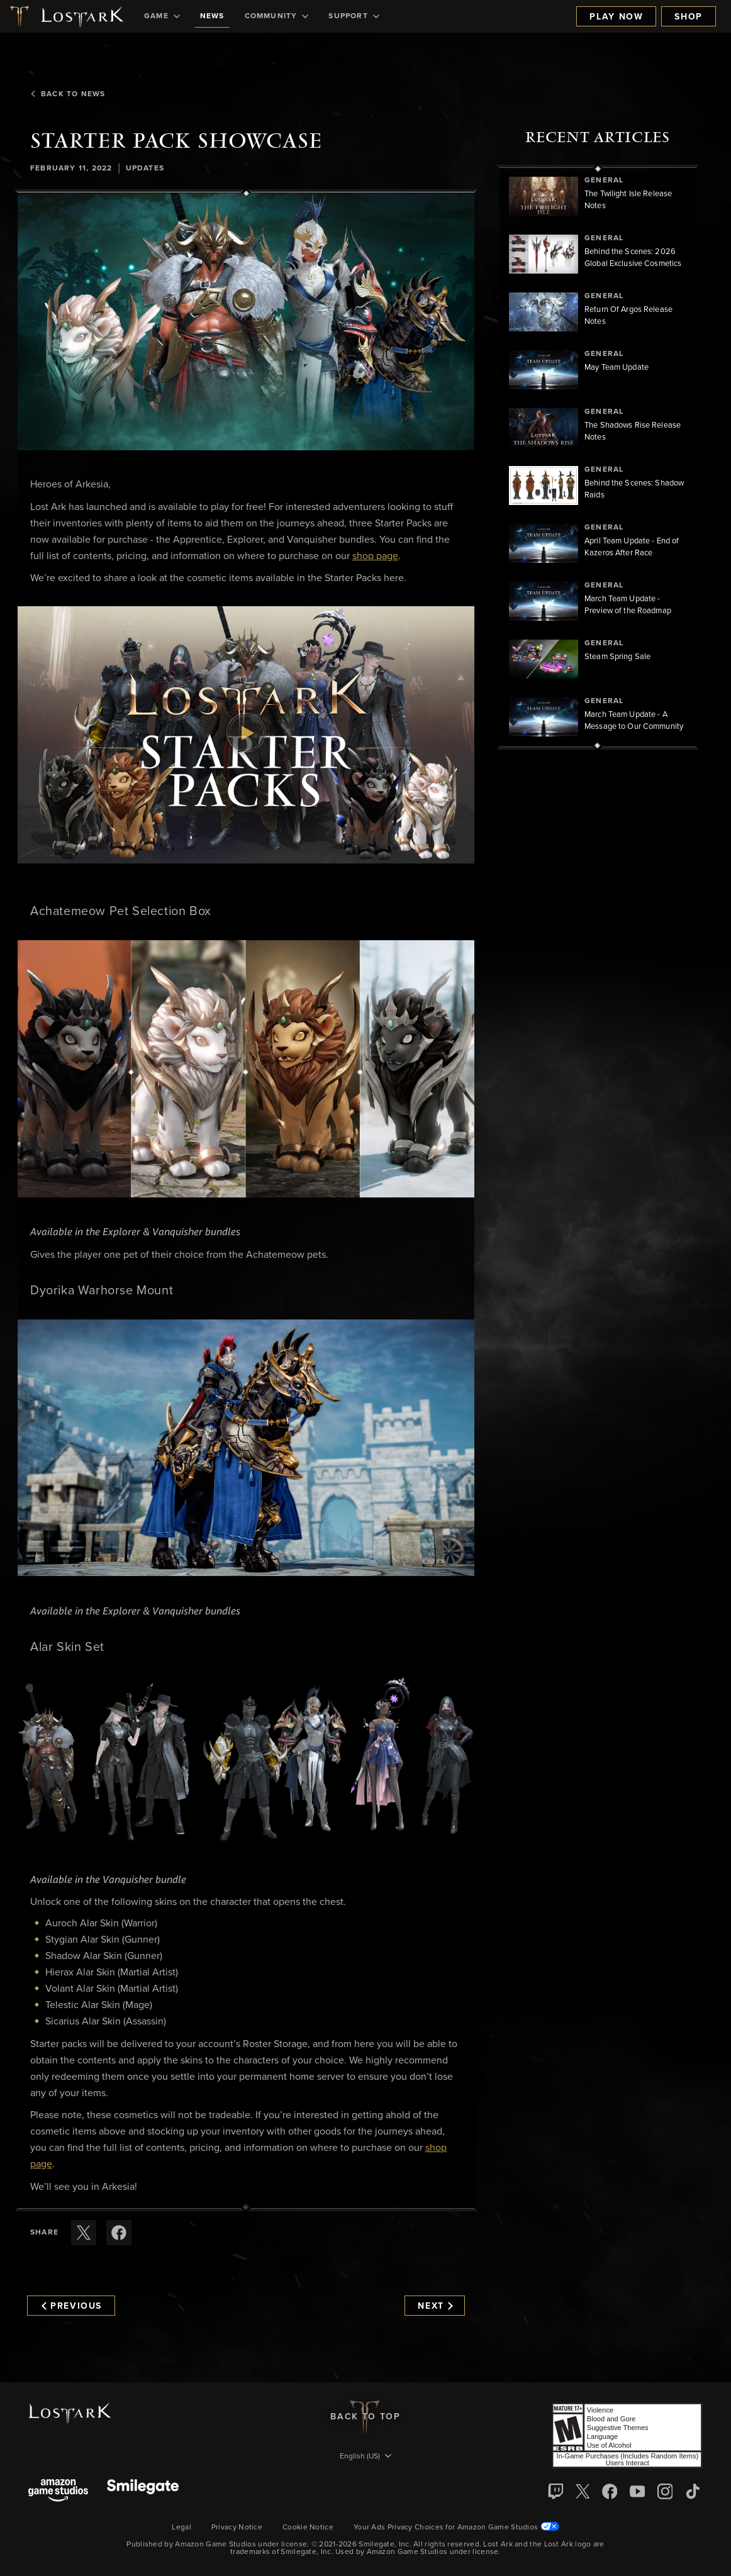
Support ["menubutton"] (353, 16)
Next (435, 2306)
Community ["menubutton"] (277, 16)
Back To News (68, 94)
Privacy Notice (236, 2527)
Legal (181, 2527)
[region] (597, 457)
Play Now (616, 17)
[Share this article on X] (83, 2232)
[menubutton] (365, 2457)
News (212, 16)
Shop (688, 17)
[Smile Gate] (143, 2491)
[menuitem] (162, 16)
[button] (246, 321)
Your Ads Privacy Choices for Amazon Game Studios (456, 2527)
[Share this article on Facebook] (118, 2232)
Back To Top (365, 2416)
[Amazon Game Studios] (58, 2491)
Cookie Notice (307, 2527)
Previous (72, 2306)
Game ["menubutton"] (162, 16)
